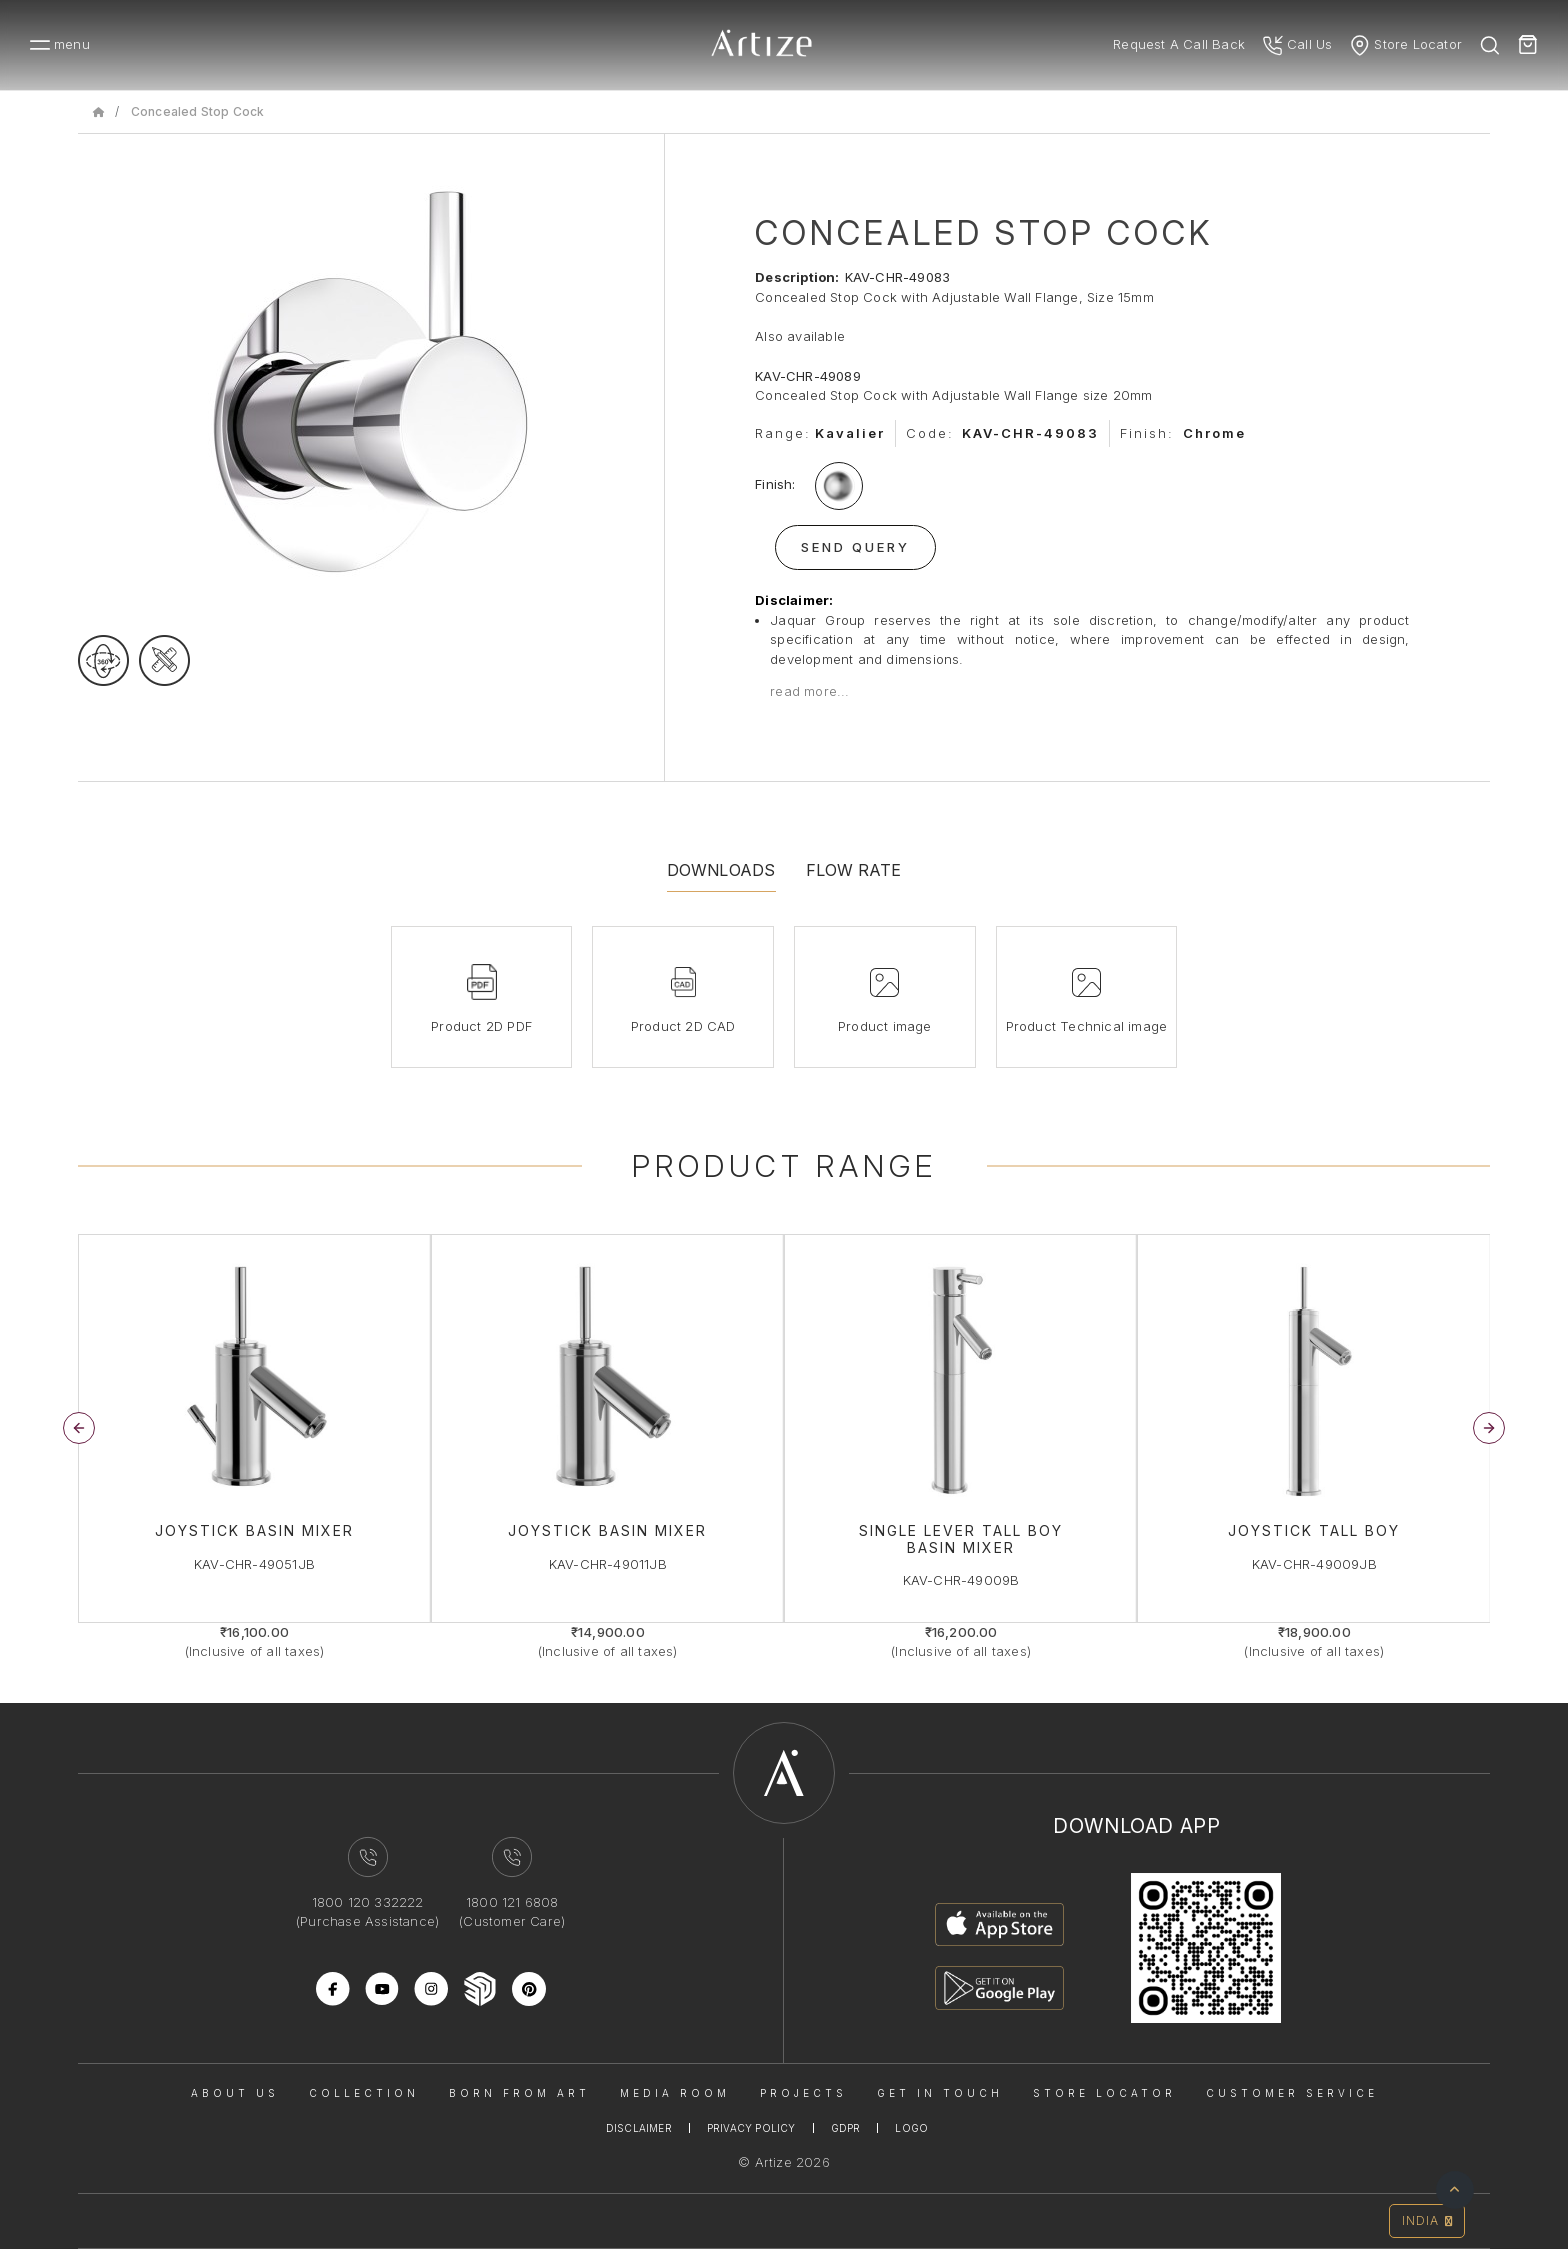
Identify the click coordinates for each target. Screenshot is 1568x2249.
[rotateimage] (103, 660)
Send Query (855, 547)
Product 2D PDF (481, 1026)
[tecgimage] (164, 660)
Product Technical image (1087, 1026)
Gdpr (846, 2128)
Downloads (721, 870)
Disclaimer (639, 2128)
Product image (885, 1026)
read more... (809, 691)
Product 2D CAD (683, 1026)
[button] (1489, 1428)
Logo (911, 2128)
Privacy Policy (751, 2128)
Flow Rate (854, 870)
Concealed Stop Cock (198, 111)
